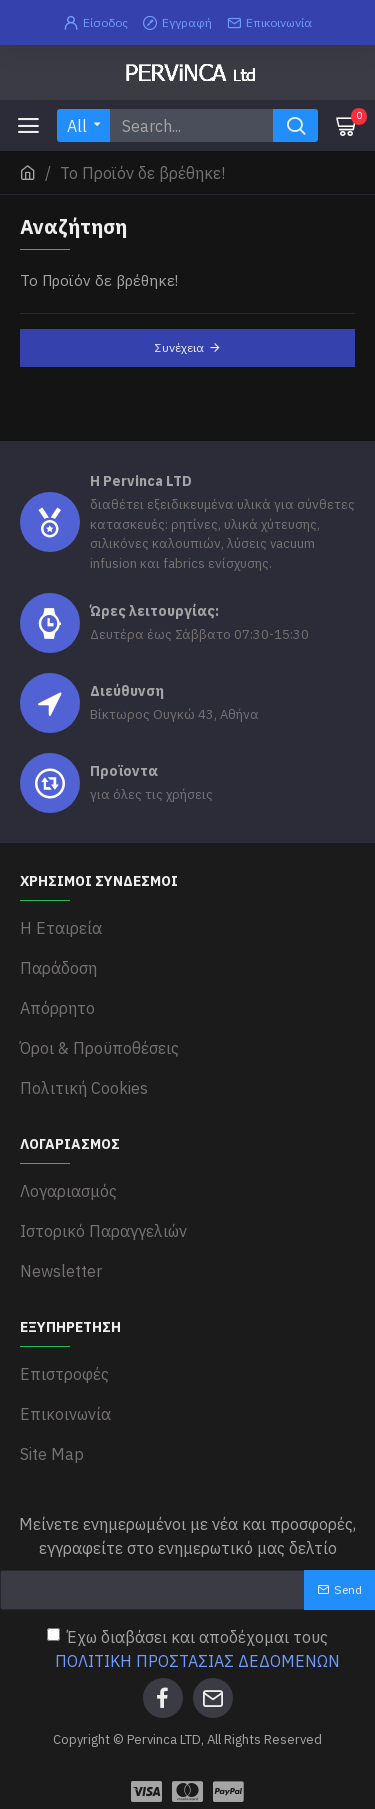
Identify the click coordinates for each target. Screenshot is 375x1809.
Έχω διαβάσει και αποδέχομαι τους (195, 1650)
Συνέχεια (179, 347)
